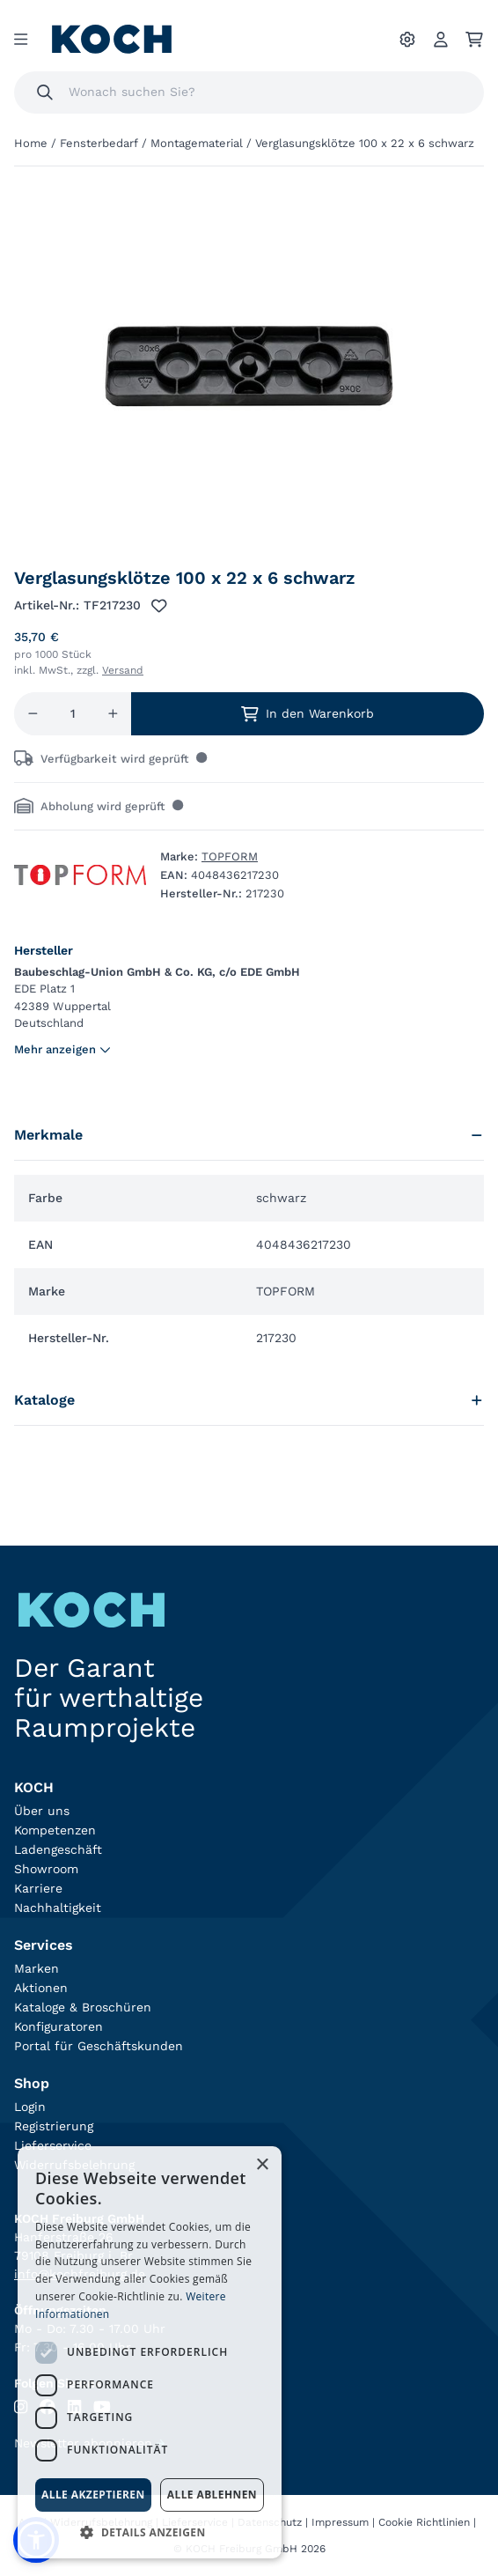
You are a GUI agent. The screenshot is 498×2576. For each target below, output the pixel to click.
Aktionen (41, 1988)
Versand (122, 670)
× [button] (261, 2165)
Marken (36, 1968)
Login (30, 2107)
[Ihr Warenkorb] (474, 40)
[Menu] (20, 40)
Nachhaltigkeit (57, 1908)
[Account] (441, 40)
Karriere (38, 1888)
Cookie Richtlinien (424, 2522)
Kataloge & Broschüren (82, 2007)
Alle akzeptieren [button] (93, 2494)
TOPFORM (229, 856)
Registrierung (53, 2126)
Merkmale (249, 1134)
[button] (149, 2532)
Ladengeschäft (58, 1849)
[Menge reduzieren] (33, 713)
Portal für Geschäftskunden (98, 2046)
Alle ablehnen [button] (212, 2494)
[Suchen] (45, 92)
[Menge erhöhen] (113, 713)
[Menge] (73, 713)
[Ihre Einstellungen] (407, 40)
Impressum (340, 2522)
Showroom (46, 1869)
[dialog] (150, 2352)
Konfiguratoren (58, 2026)
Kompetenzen (55, 1830)
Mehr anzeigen (62, 1049)
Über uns (42, 1811)
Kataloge (249, 1399)
